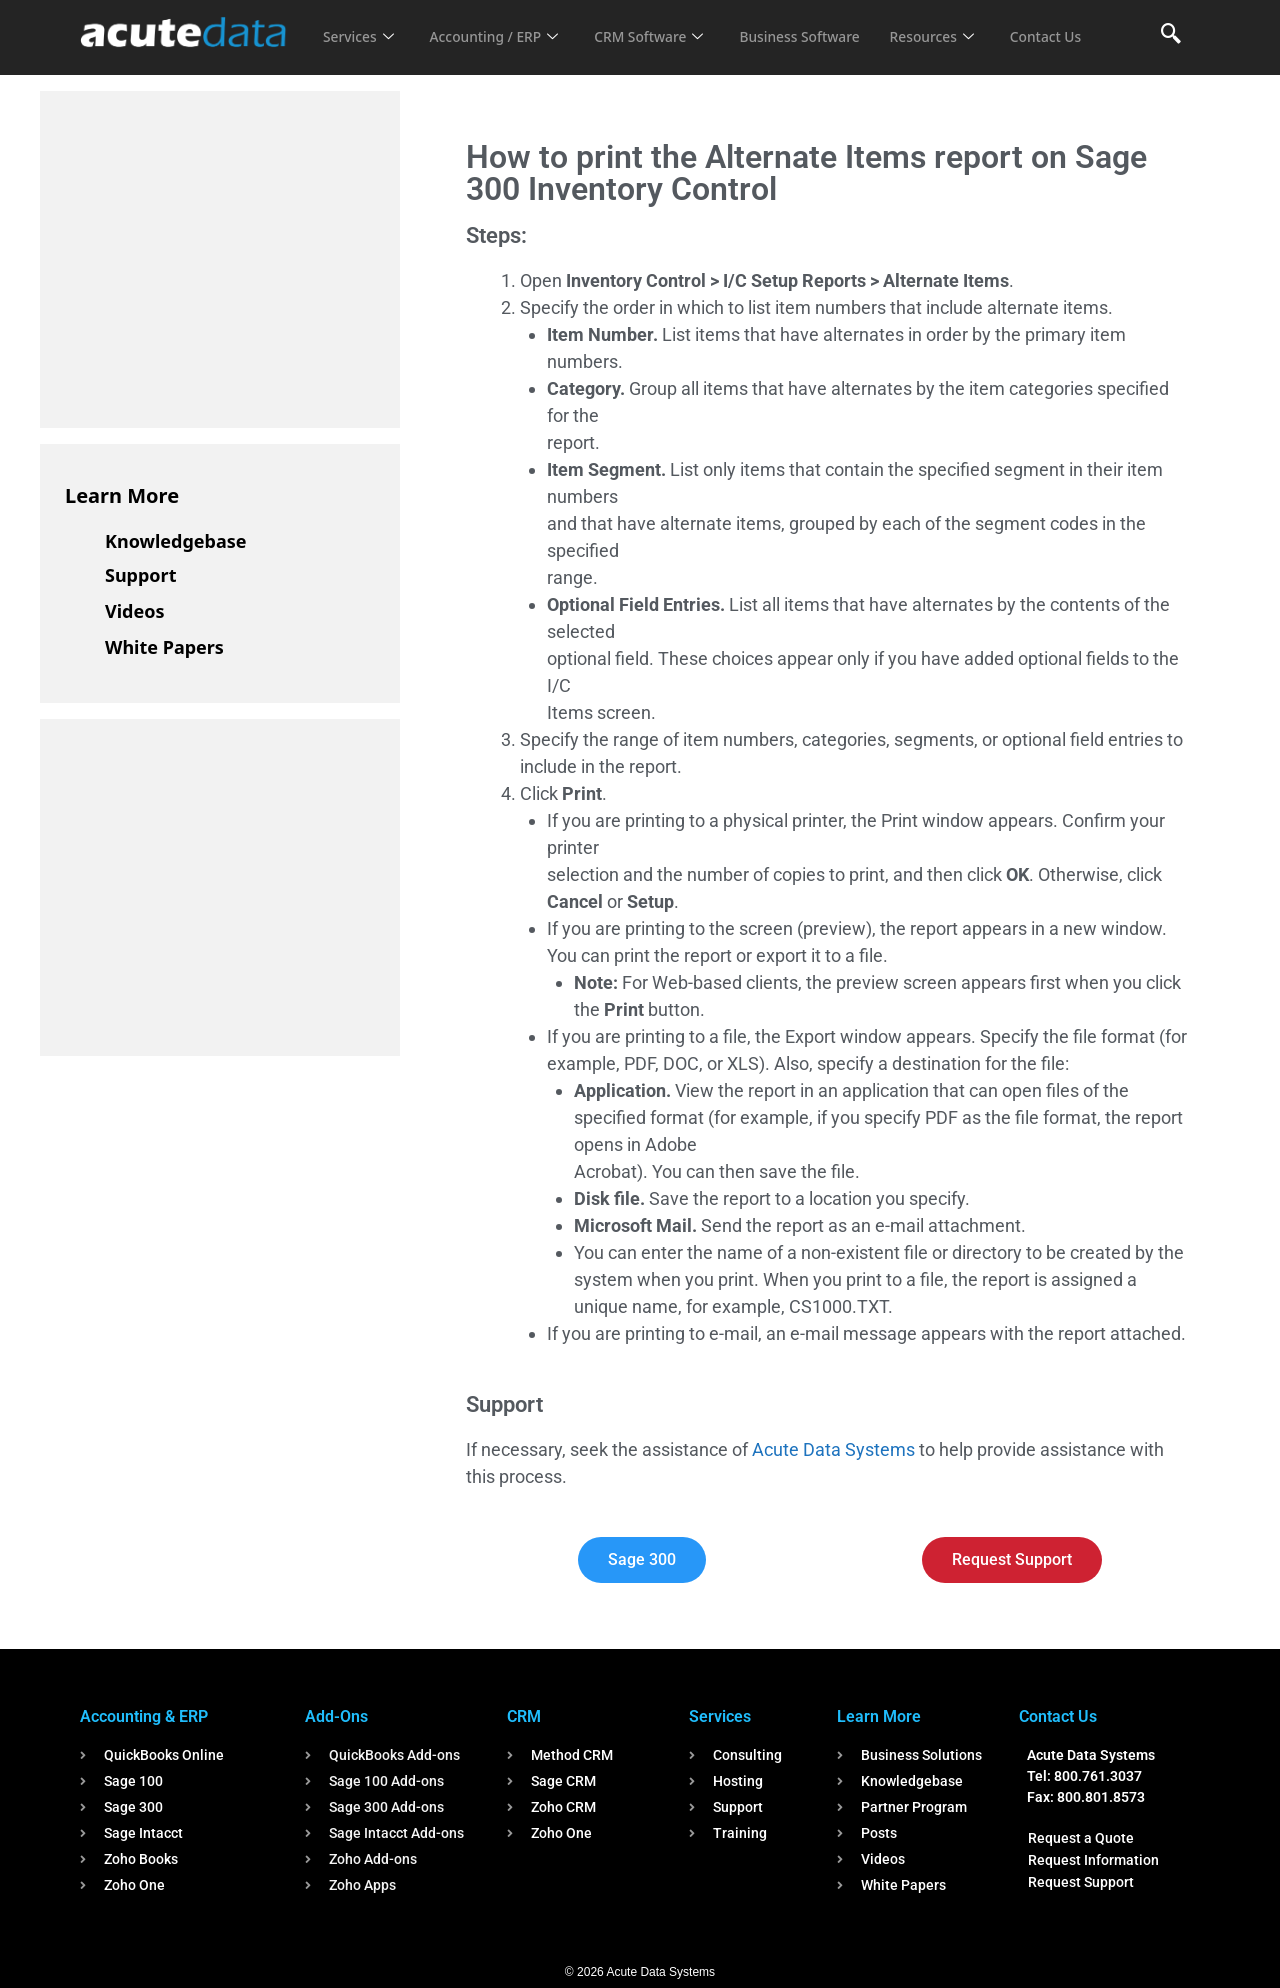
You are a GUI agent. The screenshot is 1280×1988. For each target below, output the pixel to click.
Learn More (122, 495)
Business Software (828, 24)
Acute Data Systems (833, 1449)
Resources (968, 24)
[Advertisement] (215, 256)
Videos (135, 611)
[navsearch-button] (1171, 35)
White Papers (164, 647)
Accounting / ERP (503, 24)
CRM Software (668, 24)
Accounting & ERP (144, 1716)
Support (140, 575)
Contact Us (362, 51)
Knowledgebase (176, 541)
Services (360, 24)
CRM (524, 1716)
